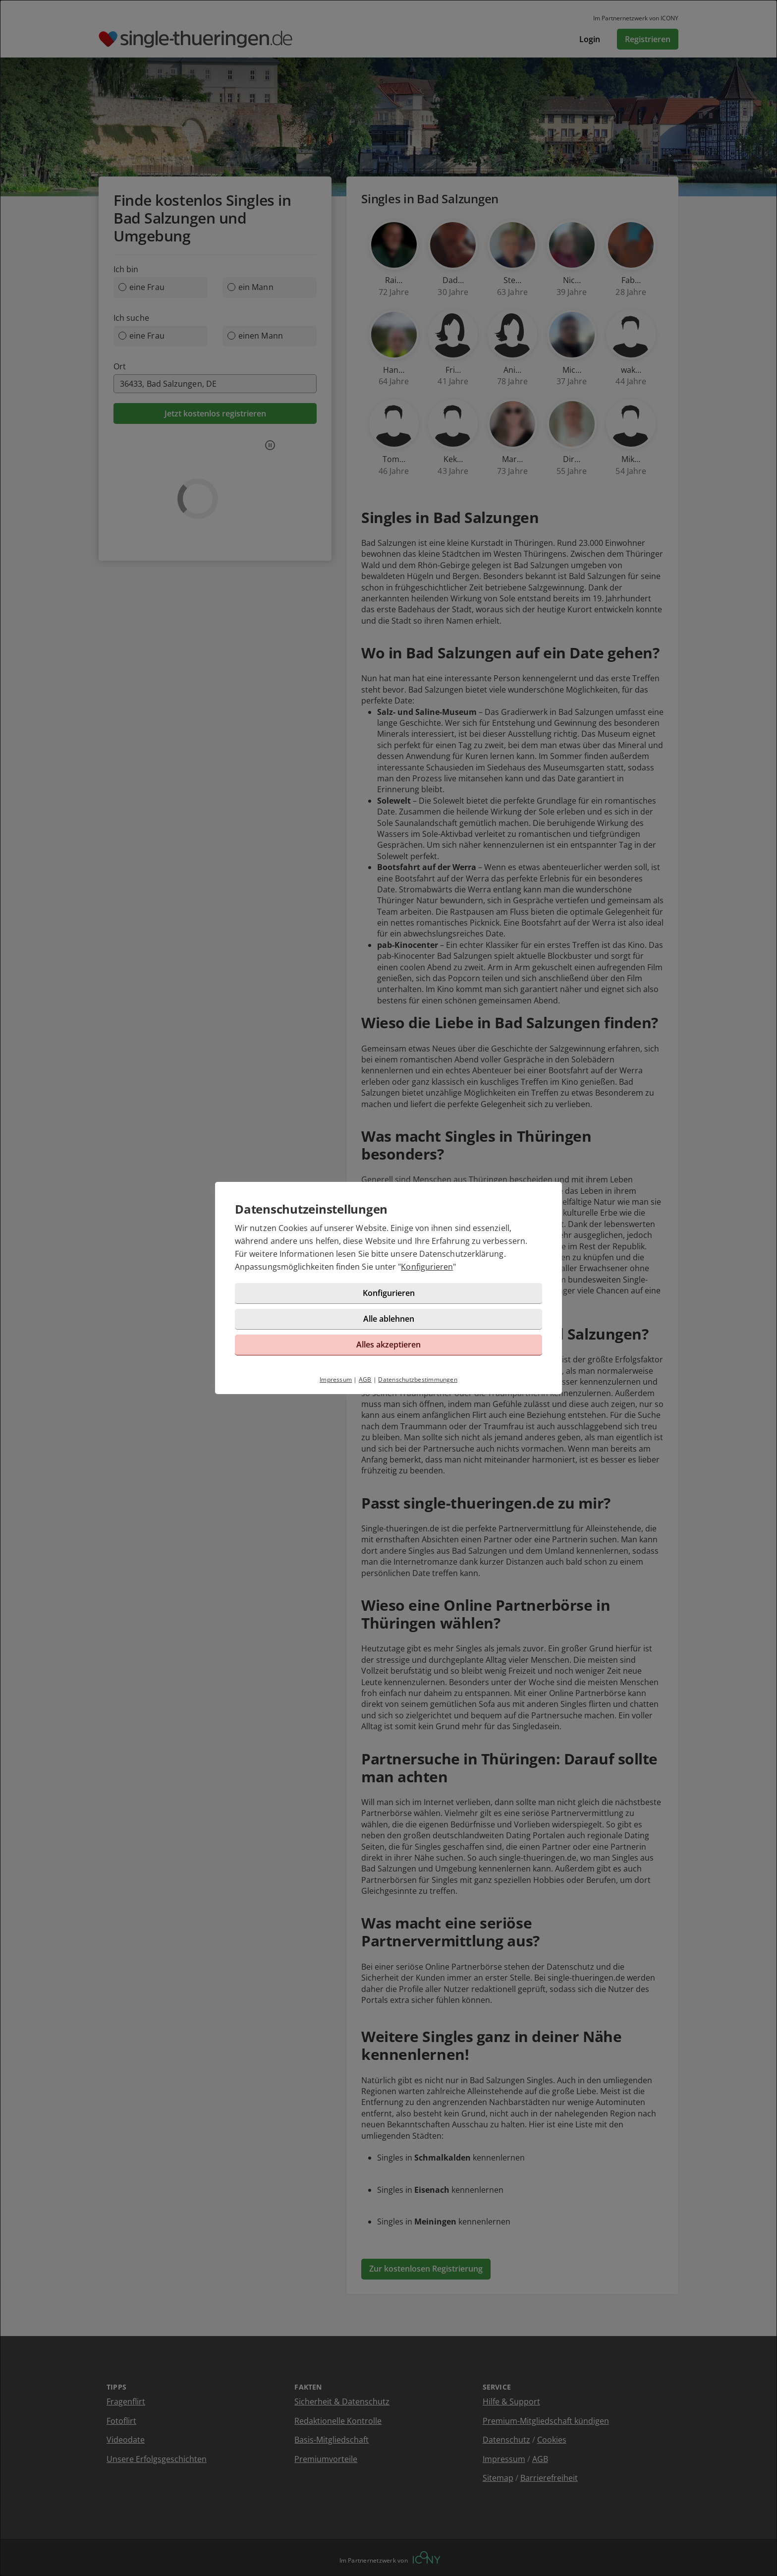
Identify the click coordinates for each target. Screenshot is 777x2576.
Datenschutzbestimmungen (417, 1379)
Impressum (336, 1379)
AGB (365, 1379)
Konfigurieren (427, 1266)
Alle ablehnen (388, 1318)
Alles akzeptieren (388, 1344)
